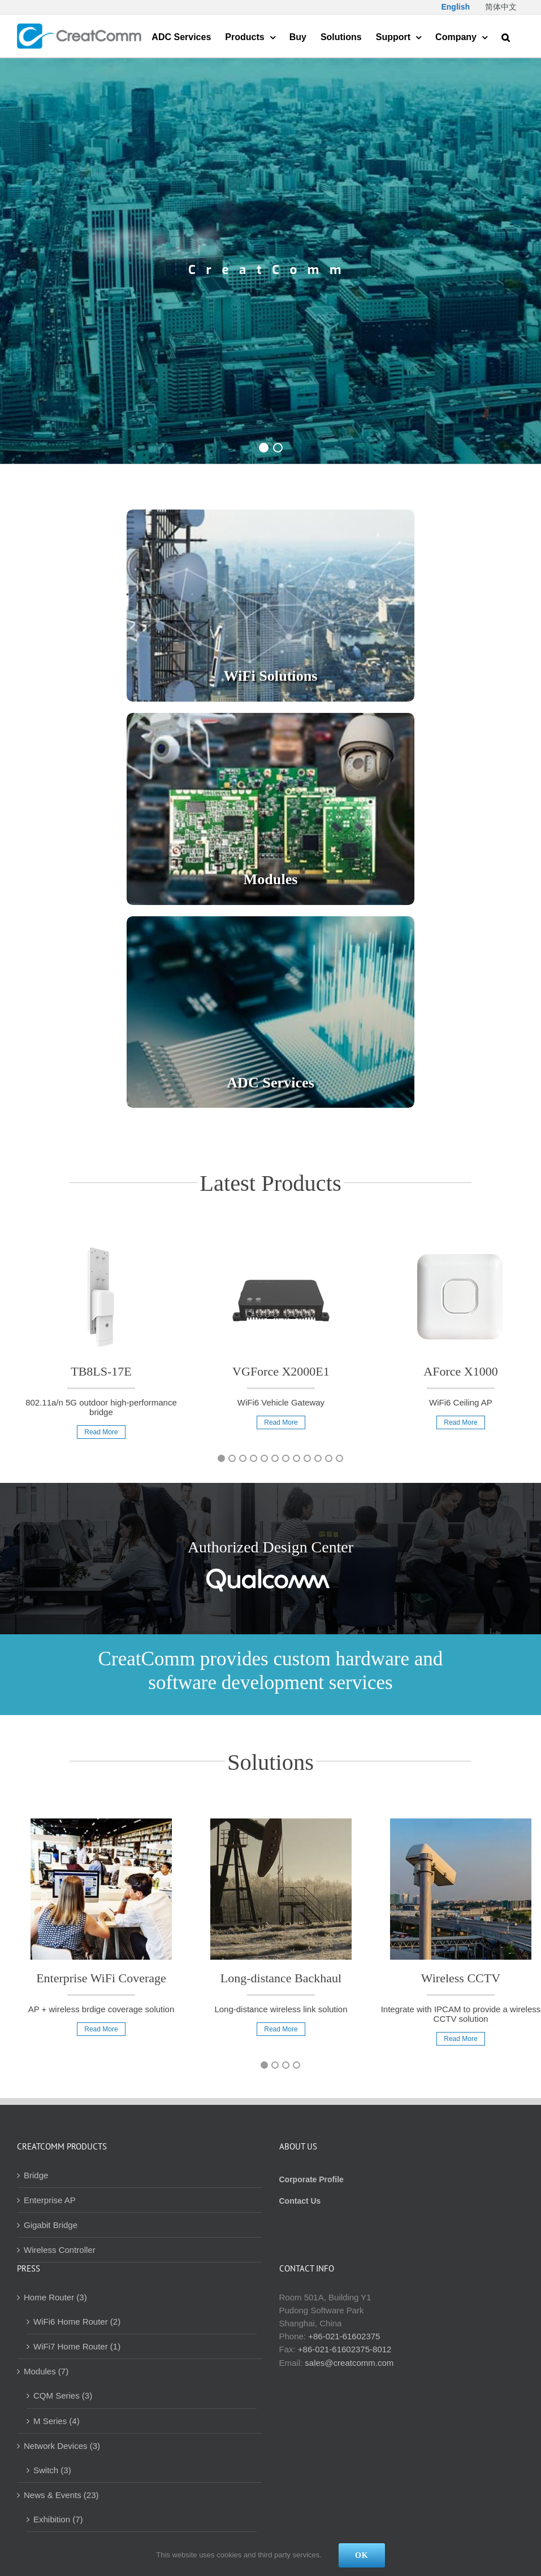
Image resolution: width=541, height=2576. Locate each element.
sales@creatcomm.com (349, 2363)
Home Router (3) (55, 2297)
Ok (362, 2555)
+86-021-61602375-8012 (345, 2349)
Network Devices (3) (62, 2446)
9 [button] (307, 1458)
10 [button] (318, 1458)
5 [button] (264, 1458)
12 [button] (339, 1458)
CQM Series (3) (62, 2395)
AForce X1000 (460, 1371)
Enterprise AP (50, 2200)
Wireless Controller (60, 2250)
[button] (505, 36)
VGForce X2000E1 (281, 1371)
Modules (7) (46, 2371)
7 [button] (285, 1458)
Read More (101, 1432)
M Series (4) (56, 2421)
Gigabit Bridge (50, 2225)
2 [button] (232, 1458)
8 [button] (296, 1458)
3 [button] (242, 1458)
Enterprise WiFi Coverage (101, 1978)
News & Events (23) (61, 2495)
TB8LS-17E (101, 1371)
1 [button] (221, 1458)
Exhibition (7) (58, 2519)
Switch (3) (52, 2470)
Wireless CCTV (460, 1978)
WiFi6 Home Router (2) (76, 2321)
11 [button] (328, 1458)
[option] (101, 1346)
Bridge (36, 2175)
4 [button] (253, 1458)
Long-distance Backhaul (280, 1978)
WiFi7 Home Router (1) (76, 2346)
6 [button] (275, 1458)
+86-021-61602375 (344, 2336)
